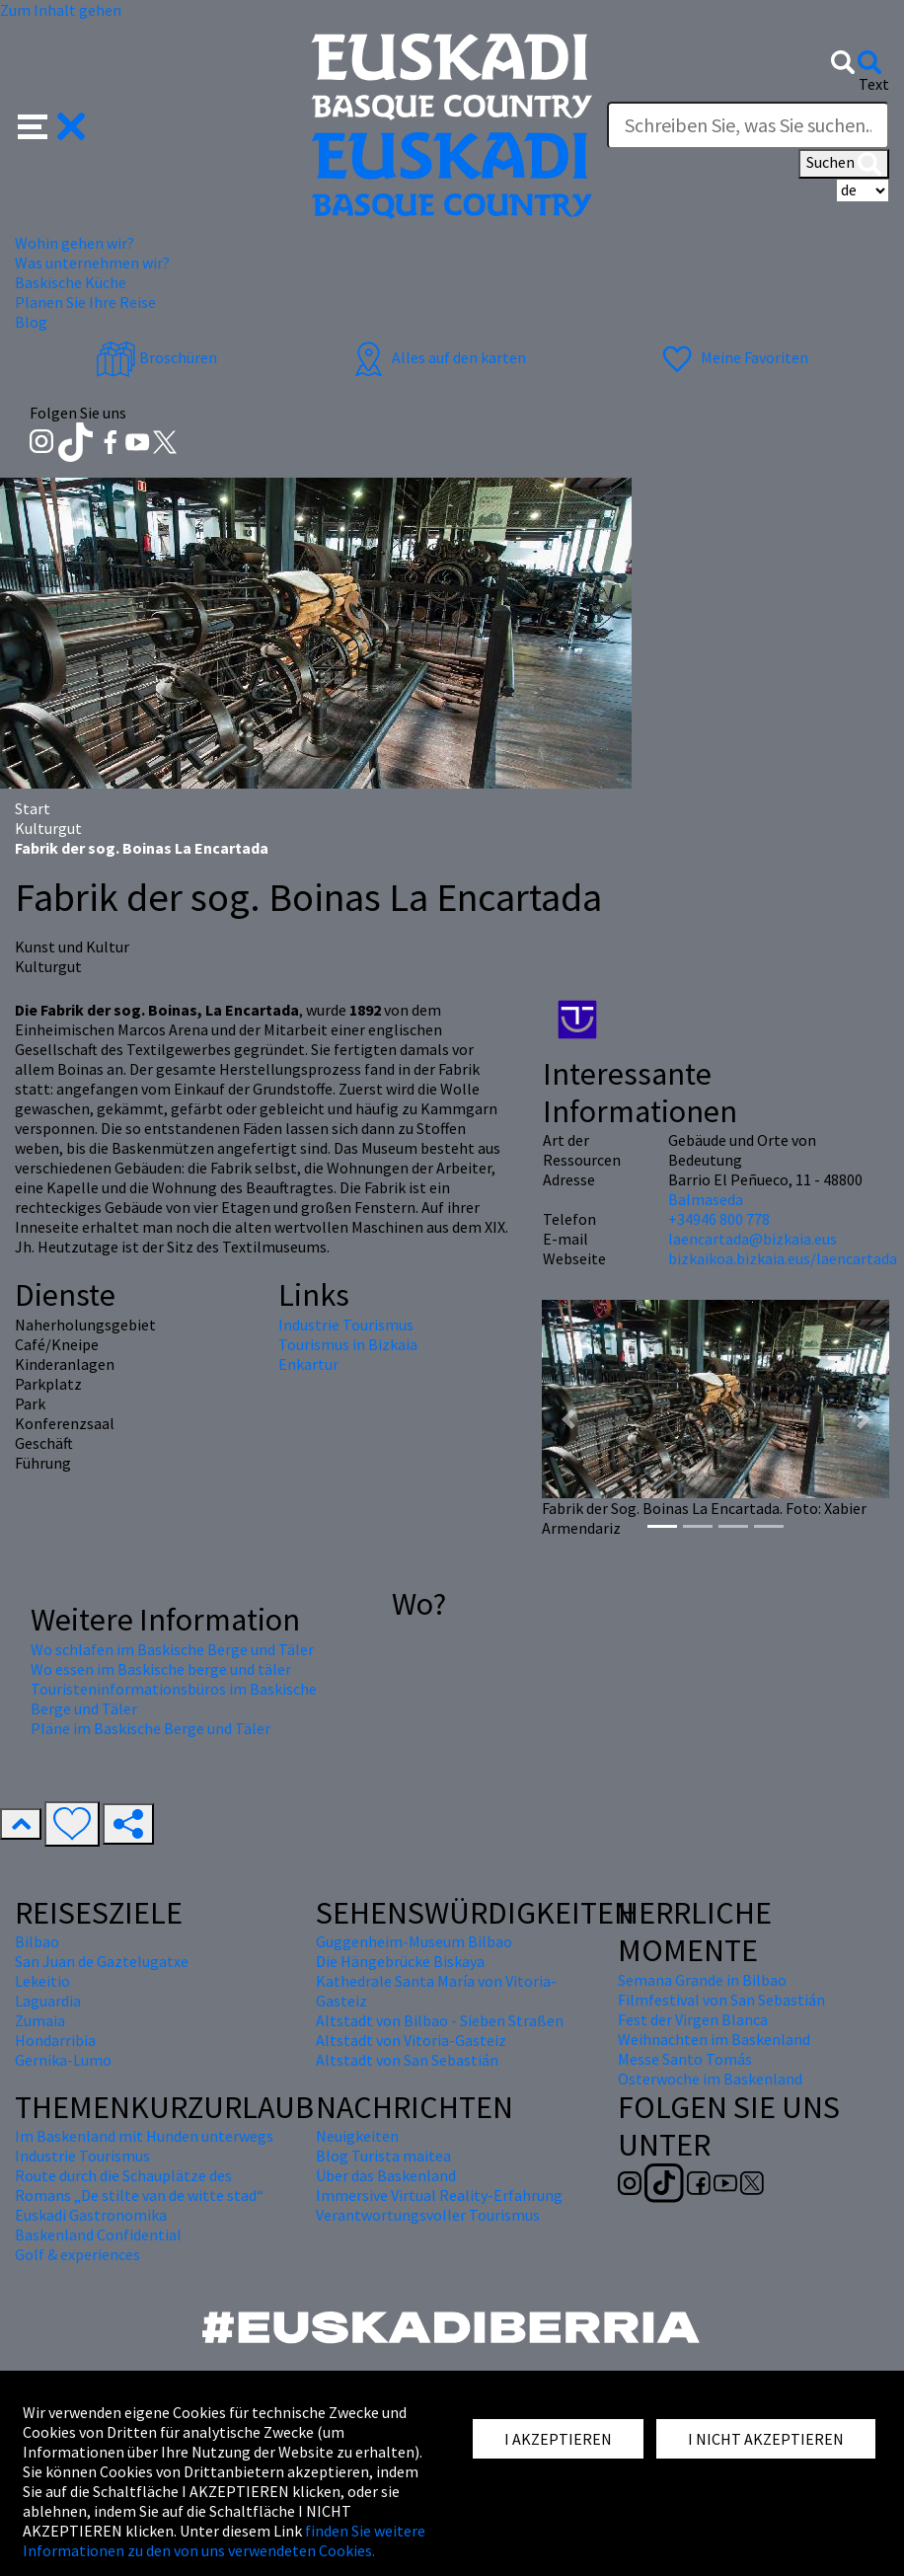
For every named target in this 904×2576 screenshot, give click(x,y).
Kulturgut (48, 828)
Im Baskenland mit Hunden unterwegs (144, 2136)
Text (874, 84)
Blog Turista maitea (383, 2155)
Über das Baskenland (386, 2175)
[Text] (748, 125)
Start (32, 808)
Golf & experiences (77, 2254)
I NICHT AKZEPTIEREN (766, 2439)
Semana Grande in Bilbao (702, 1980)
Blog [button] (31, 322)
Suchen (843, 164)
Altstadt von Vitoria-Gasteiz (411, 2040)
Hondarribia (55, 2040)
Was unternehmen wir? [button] (92, 262)
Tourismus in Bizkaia (347, 1344)
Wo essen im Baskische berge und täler (161, 1669)
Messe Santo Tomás (685, 2059)
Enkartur (308, 1364)
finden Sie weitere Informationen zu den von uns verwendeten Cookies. (224, 2540)
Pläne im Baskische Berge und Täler (150, 1728)
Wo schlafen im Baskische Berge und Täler (172, 1649)
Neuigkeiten (357, 2136)
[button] (52, 124)
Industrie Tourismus (346, 1324)
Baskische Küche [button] (70, 282)
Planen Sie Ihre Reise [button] (85, 302)
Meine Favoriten (732, 357)
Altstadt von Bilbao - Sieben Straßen (440, 2020)
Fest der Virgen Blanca (693, 2019)
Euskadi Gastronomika (91, 2215)
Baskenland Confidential (98, 2234)
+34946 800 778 (719, 1219)
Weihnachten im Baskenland (714, 2039)
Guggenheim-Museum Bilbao (414, 1941)
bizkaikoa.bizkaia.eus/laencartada (782, 1258)
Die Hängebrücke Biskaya (400, 1961)
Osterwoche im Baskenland (710, 2078)
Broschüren (156, 357)
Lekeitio (42, 1981)
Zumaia (40, 2020)
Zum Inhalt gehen (60, 10)
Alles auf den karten (437, 357)
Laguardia (48, 2000)
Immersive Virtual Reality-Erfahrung (439, 2195)
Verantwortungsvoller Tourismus (428, 2215)
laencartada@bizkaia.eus (752, 1239)
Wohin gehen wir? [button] (74, 243)
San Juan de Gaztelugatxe (101, 1961)
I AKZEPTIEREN (558, 2439)
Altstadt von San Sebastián (407, 2060)
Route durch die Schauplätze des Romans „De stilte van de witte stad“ (139, 2185)
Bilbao (37, 1941)
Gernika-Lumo (63, 2060)
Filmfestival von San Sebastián (721, 1999)
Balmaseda (705, 1199)
